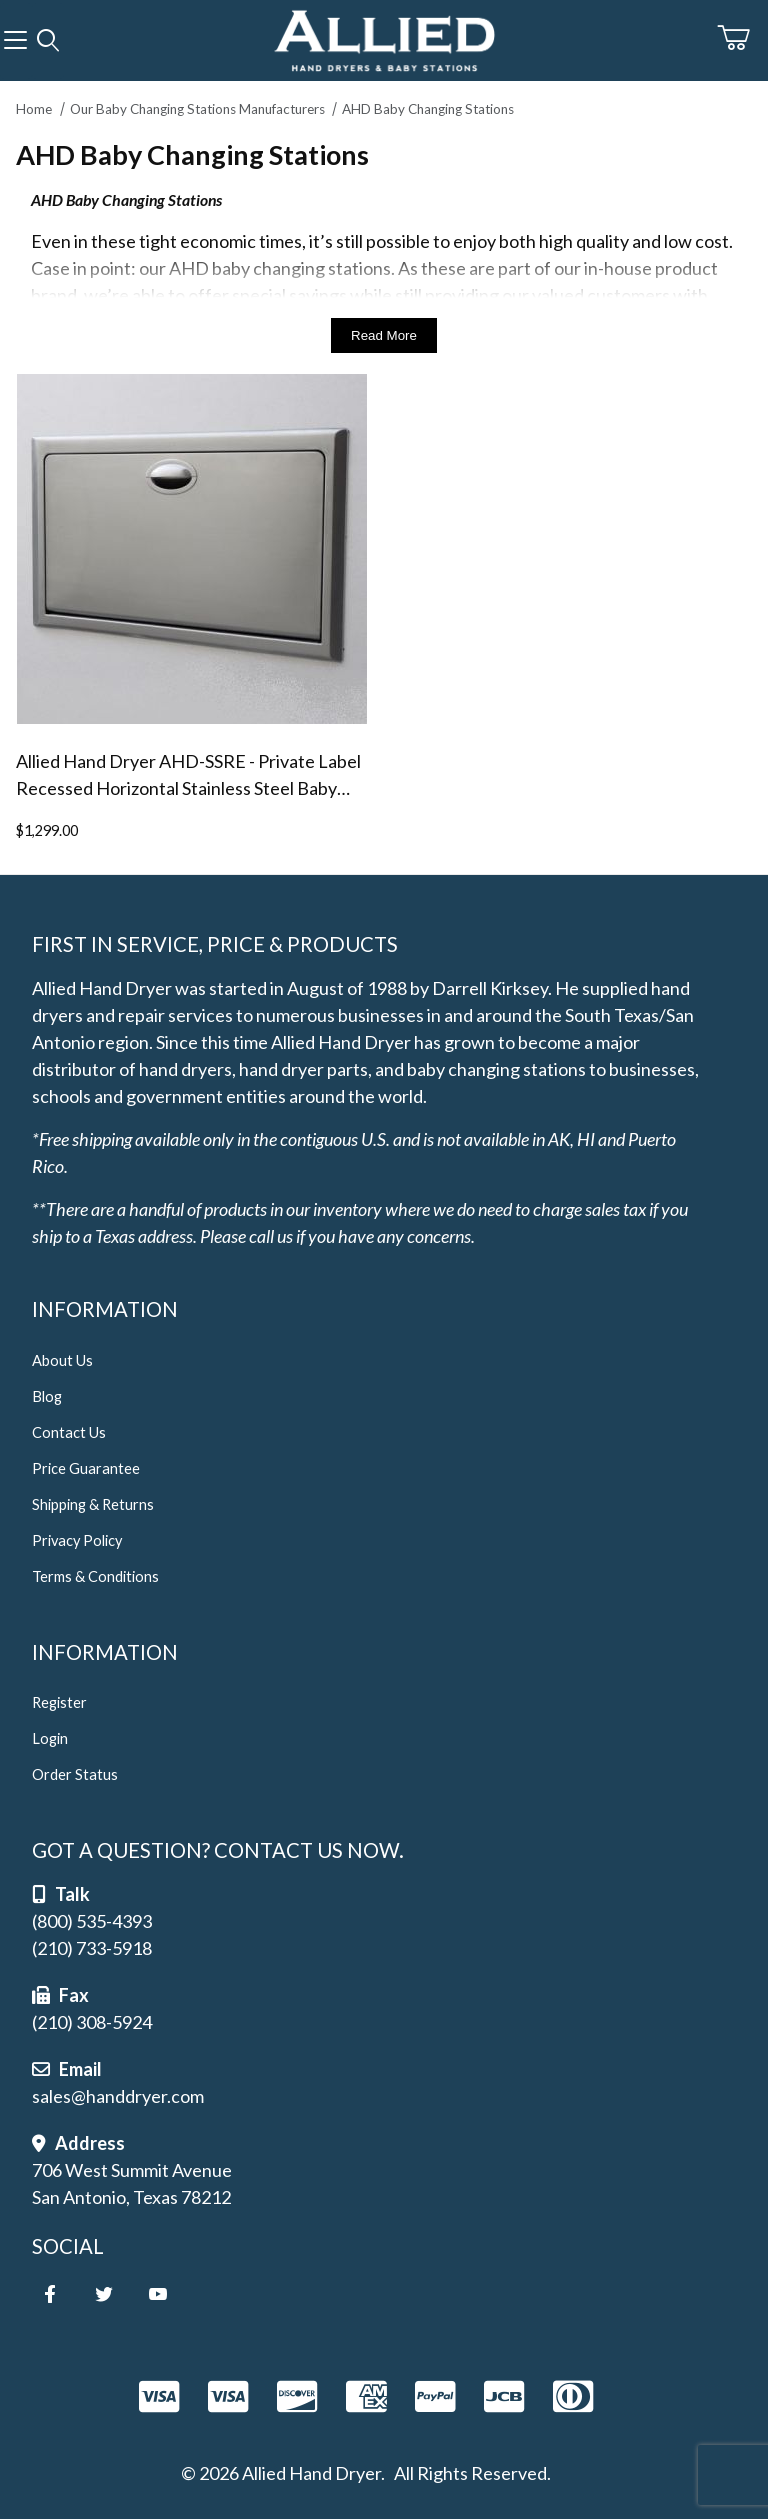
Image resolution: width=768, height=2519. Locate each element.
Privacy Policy (77, 1540)
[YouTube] (158, 2294)
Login (50, 1738)
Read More (384, 335)
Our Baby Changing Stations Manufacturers (197, 109)
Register (59, 1702)
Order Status (75, 1774)
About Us (62, 1360)
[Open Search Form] (48, 41)
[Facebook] (50, 2294)
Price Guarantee (86, 1468)
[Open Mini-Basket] (742, 38)
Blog (47, 1396)
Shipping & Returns (93, 1504)
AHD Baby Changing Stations (428, 109)
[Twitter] (104, 2294)
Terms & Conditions (95, 1576)
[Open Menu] (16, 41)
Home (34, 109)
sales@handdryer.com (118, 2096)
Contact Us (69, 1432)
